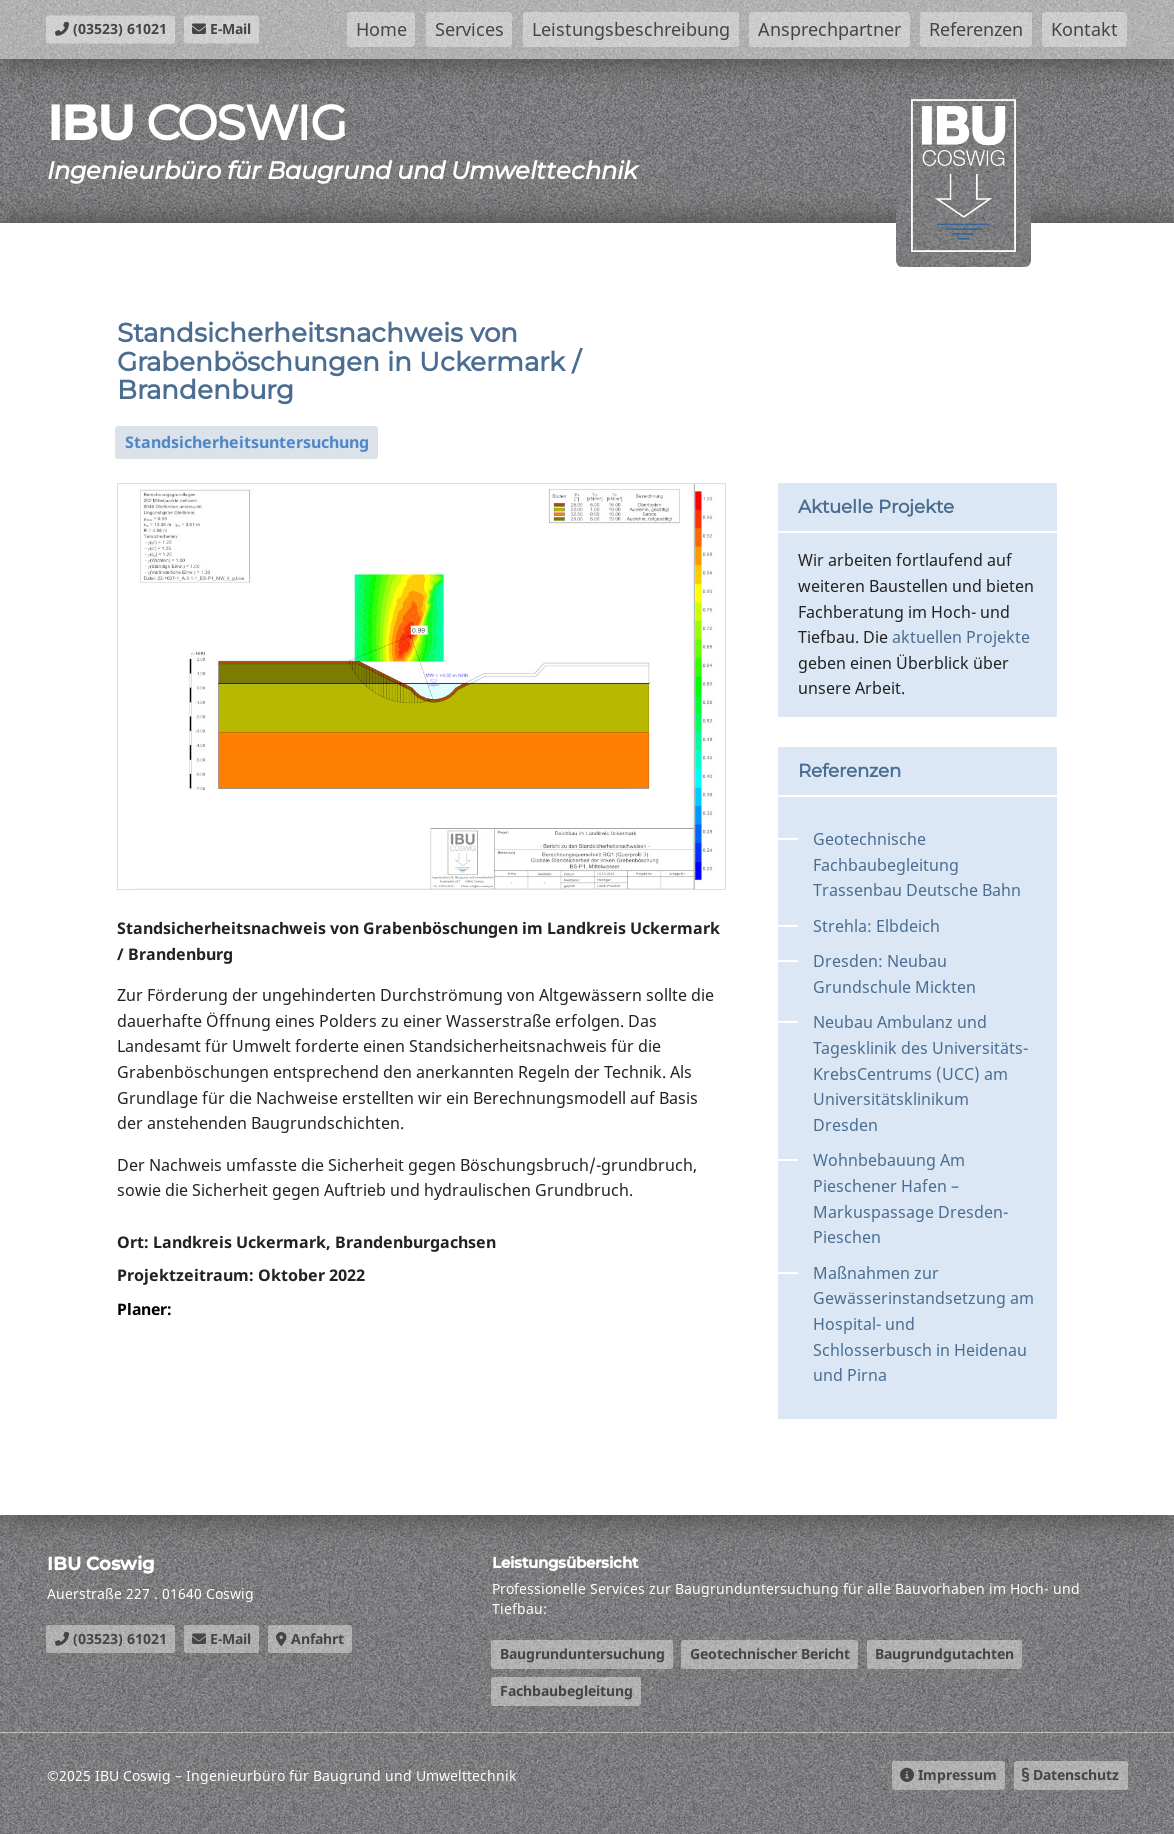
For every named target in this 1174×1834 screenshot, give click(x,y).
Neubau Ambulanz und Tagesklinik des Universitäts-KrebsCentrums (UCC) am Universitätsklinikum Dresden (920, 1073)
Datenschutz (1070, 1774)
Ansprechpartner (829, 29)
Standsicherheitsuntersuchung (247, 442)
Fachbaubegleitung (566, 1690)
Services (469, 29)
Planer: (145, 1309)
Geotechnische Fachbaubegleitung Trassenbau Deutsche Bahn (917, 864)
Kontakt (1084, 29)
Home (381, 29)
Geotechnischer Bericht (770, 1653)
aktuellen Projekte (961, 637)
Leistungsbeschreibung (631, 29)
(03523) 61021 (111, 28)
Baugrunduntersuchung (582, 1653)
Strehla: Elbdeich (876, 926)
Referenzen (976, 29)
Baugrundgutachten (944, 1653)
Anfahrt (310, 1638)
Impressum (948, 1774)
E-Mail (221, 28)
